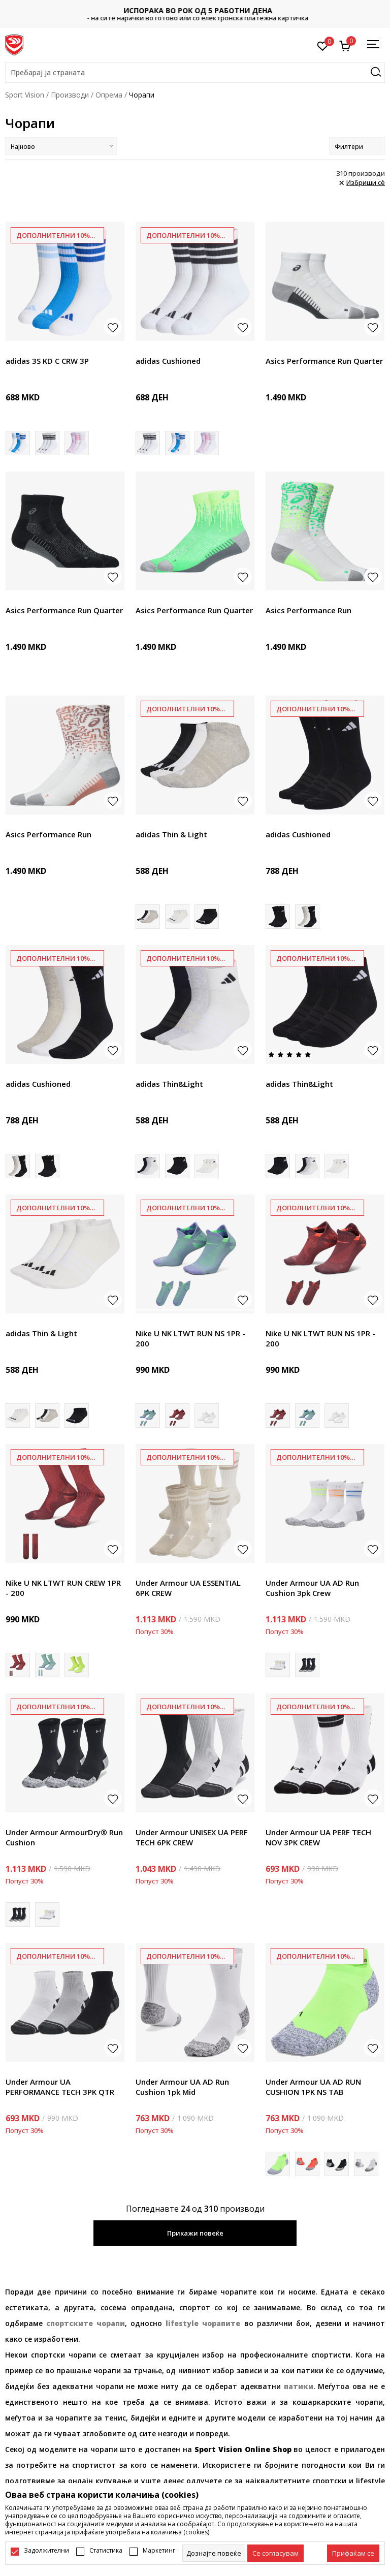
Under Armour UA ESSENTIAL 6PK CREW (188, 1588)
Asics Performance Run (308, 610)
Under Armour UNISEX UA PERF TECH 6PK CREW (192, 1837)
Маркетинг (159, 2551)
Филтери (357, 146)
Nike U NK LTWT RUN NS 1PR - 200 (190, 1338)
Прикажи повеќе (195, 2233)
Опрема (108, 95)
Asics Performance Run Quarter (324, 361)
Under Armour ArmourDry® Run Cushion (64, 1837)
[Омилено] (322, 45)
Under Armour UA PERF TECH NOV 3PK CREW (318, 1837)
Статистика (105, 2551)
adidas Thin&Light (169, 1084)
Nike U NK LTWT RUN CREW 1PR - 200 (63, 1588)
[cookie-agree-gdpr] (275, 2553)
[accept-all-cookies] (353, 2553)
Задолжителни (46, 2551)
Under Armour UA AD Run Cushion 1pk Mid (182, 2087)
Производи (70, 95)
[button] (195, 72)
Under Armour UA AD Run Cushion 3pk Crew (312, 1588)
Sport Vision (24, 95)
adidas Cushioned (168, 361)
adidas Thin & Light (171, 834)
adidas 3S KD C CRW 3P (47, 361)
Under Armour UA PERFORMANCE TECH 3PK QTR (60, 2087)
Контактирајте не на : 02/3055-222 (195, 14)
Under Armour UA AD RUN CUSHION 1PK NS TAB (313, 2087)
